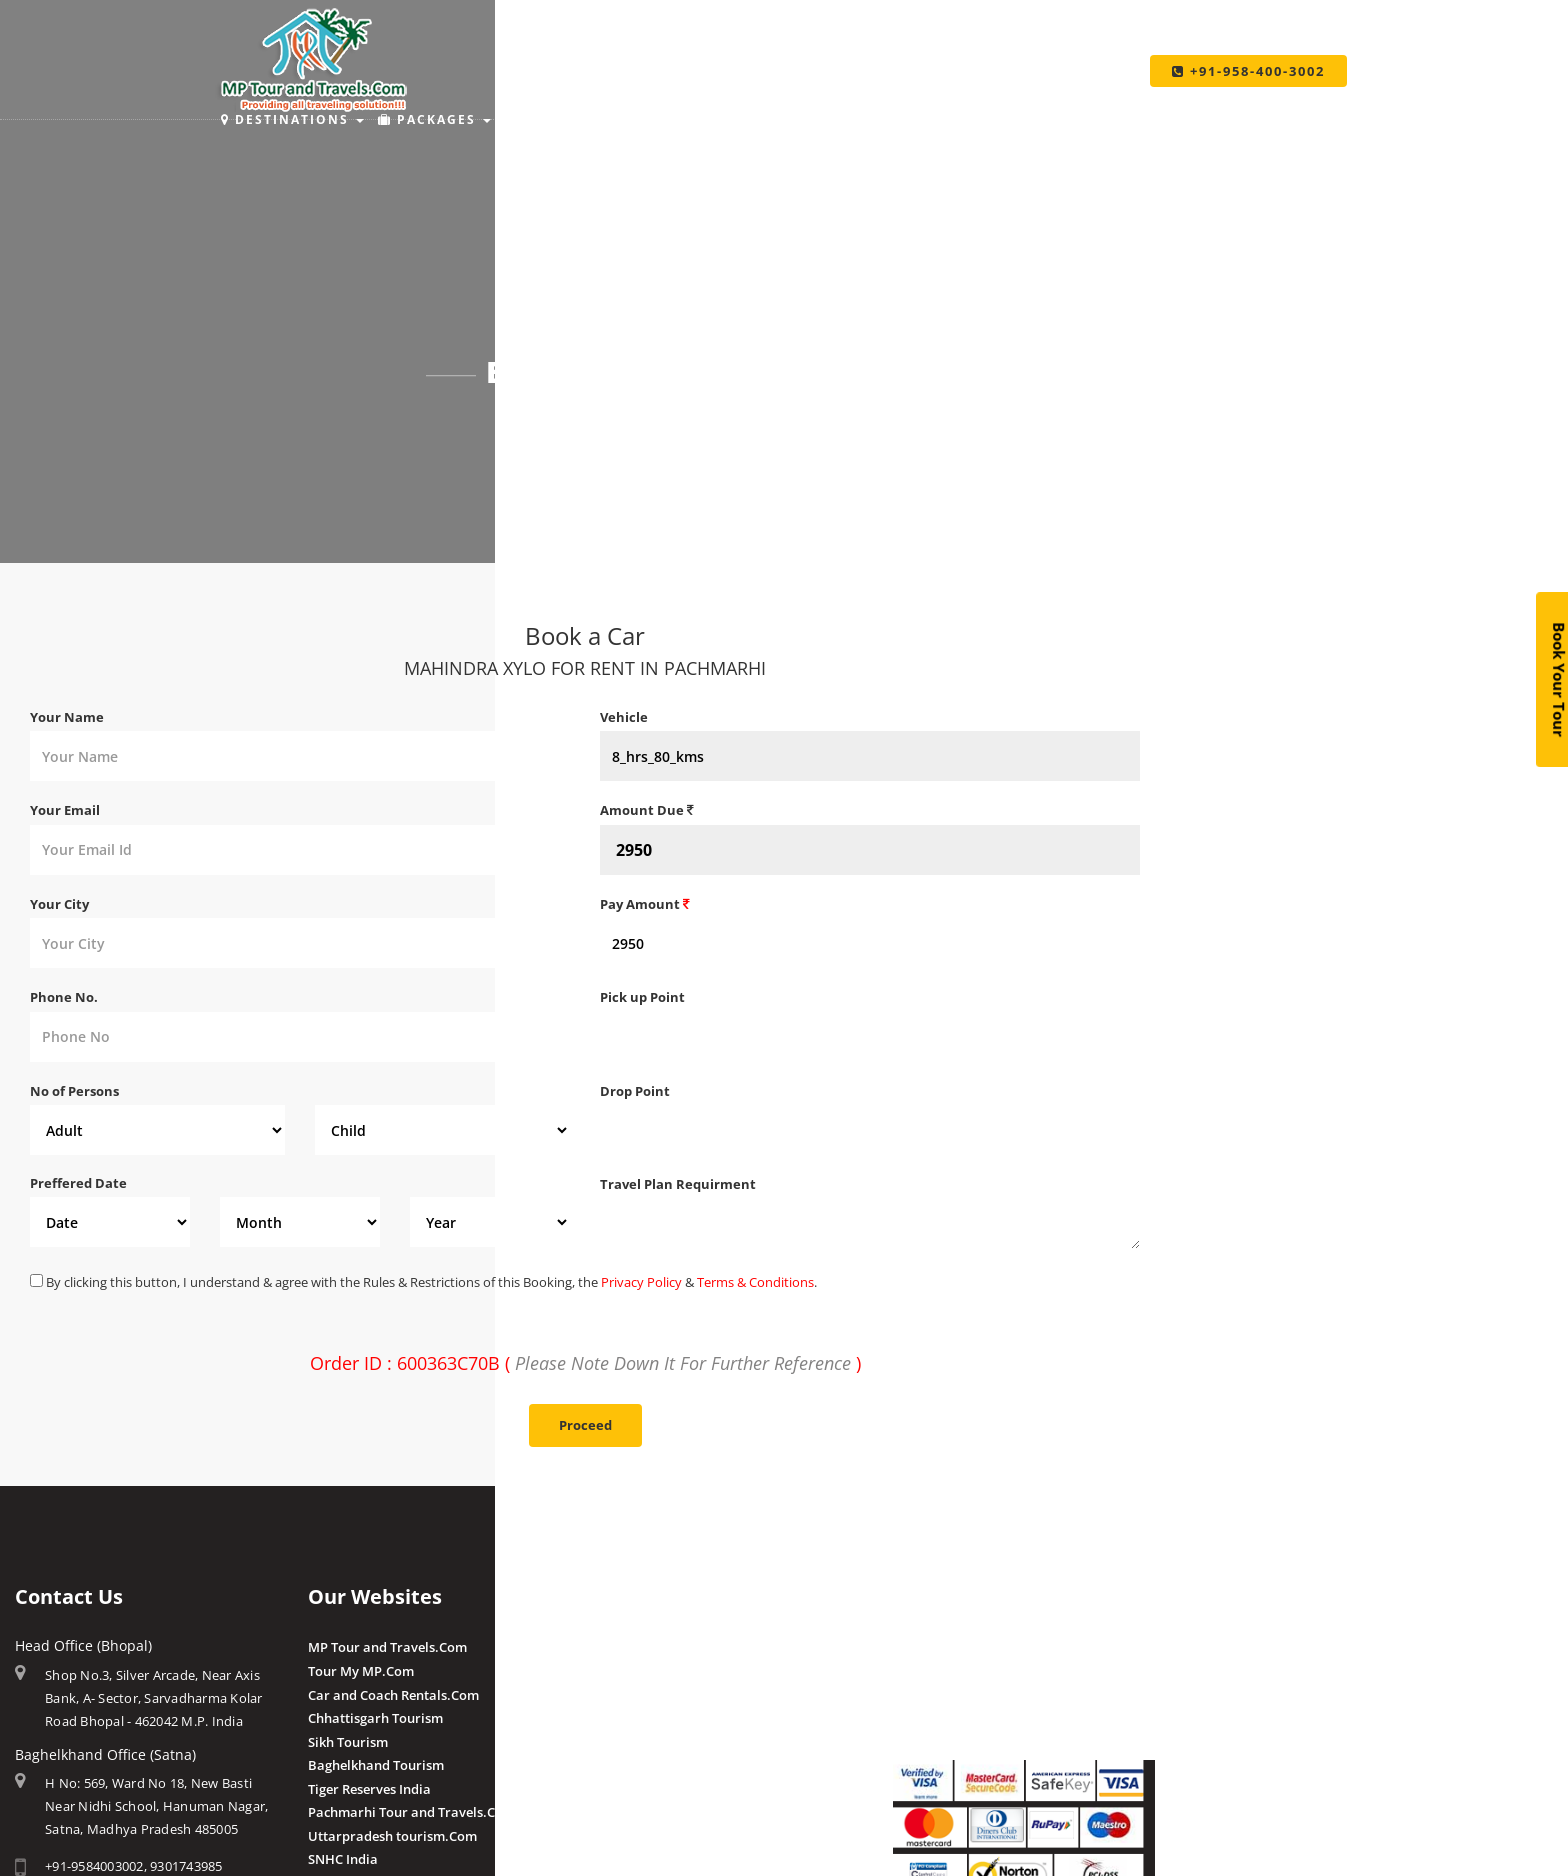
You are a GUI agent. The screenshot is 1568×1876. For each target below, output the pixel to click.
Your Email (65, 810)
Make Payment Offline (961, 1671)
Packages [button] (434, 119)
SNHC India (343, 1859)
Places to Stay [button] (583, 119)
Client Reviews (644, 1811)
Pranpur (626, 1695)
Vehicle (624, 717)
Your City (59, 904)
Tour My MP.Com (361, 1671)
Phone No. (64, 997)
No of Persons (74, 1091)
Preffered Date (78, 1183)
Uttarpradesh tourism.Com (392, 1836)
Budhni (622, 1671)
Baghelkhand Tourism (376, 1765)
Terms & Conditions (755, 1282)
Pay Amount (645, 904)
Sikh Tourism (348, 1742)
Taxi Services (1064, 119)
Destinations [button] (292, 119)
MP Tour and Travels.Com (387, 1647)
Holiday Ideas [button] (747, 119)
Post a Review (642, 1834)
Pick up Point (642, 997)
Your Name (67, 717)
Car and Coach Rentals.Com (393, 1695)
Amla (616, 1647)
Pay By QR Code (941, 1695)
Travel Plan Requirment (678, 1184)
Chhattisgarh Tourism (375, 1718)
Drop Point (635, 1091)
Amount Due (647, 810)
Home (543, 426)
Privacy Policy (641, 1282)
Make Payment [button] (909, 119)
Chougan (627, 1718)
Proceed (585, 1425)
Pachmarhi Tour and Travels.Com (411, 1812)
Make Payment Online (961, 1647)
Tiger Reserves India (369, 1789)
